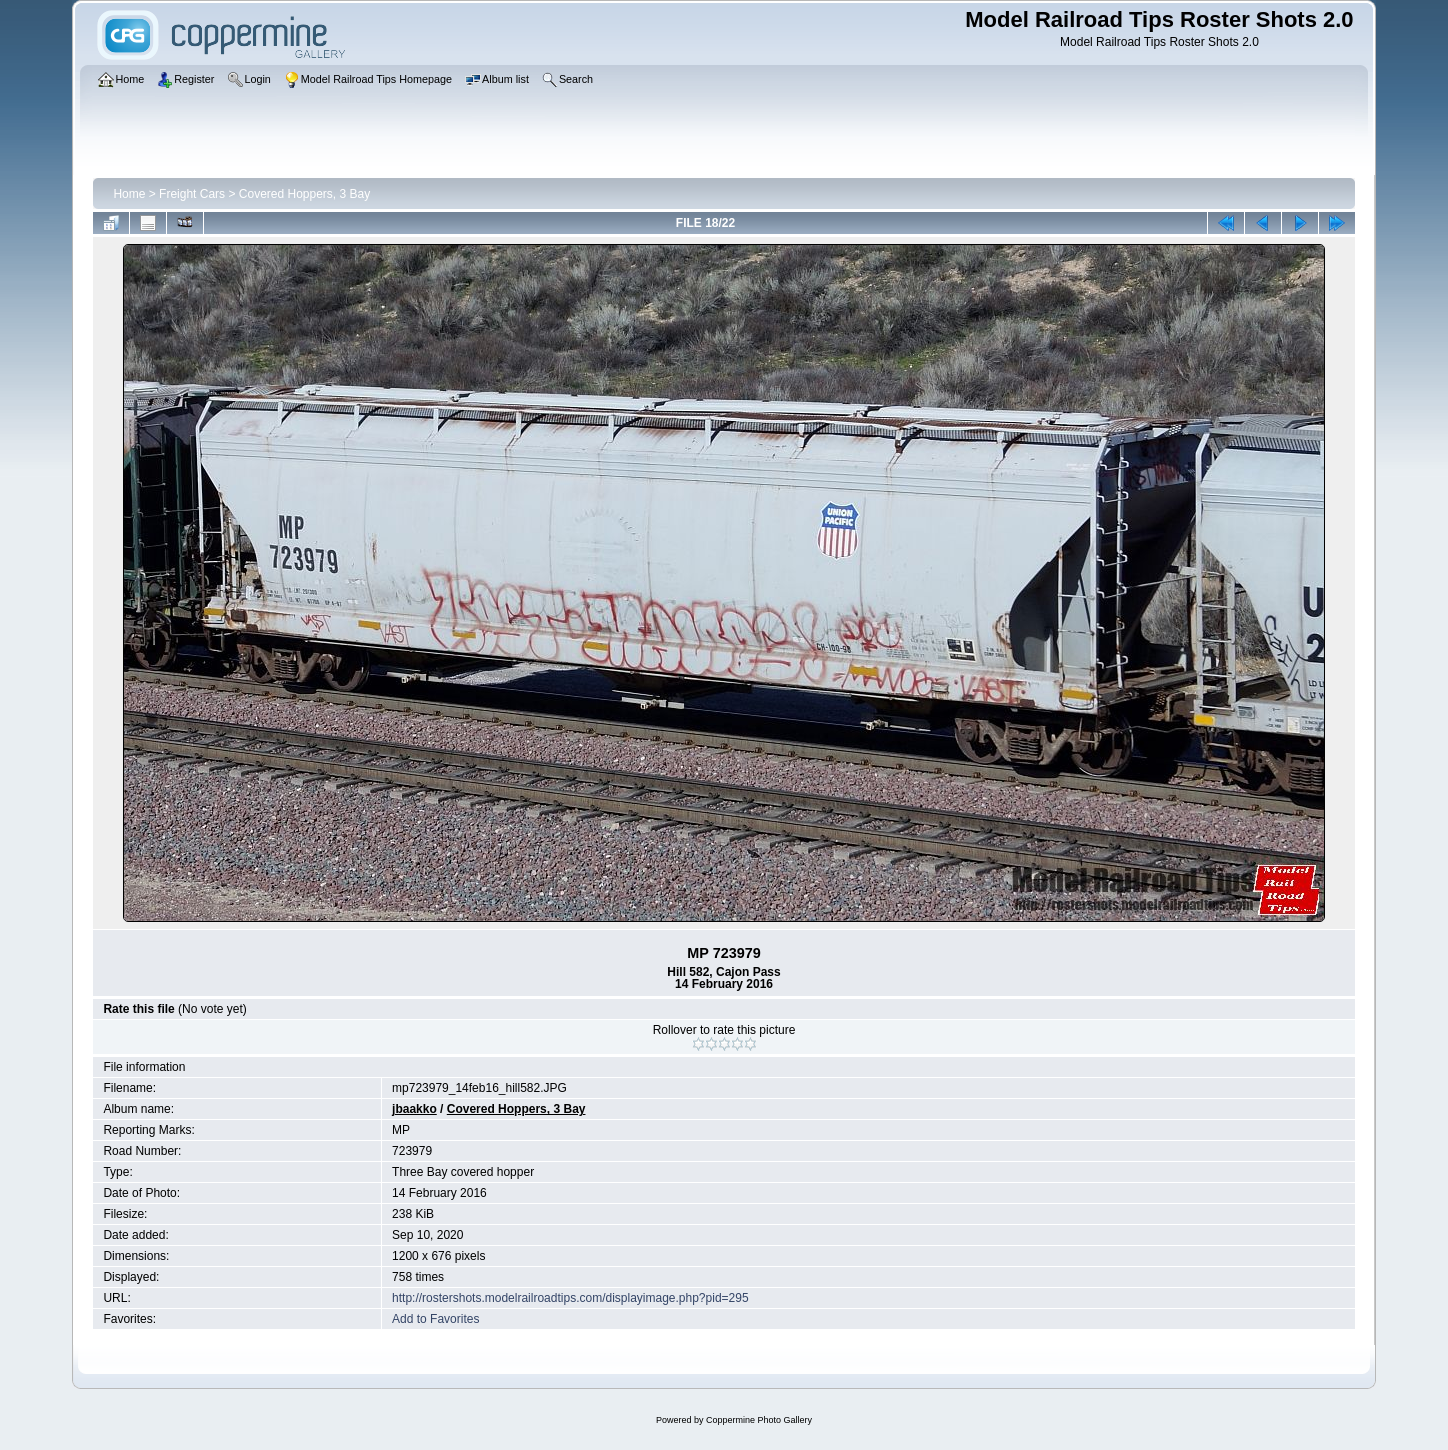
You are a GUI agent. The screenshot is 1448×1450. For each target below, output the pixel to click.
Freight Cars (192, 194)
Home (129, 194)
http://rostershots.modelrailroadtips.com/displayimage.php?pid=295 (570, 1298)
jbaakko (414, 1109)
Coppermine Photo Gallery (759, 1420)
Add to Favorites (435, 1319)
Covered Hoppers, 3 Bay (304, 194)
